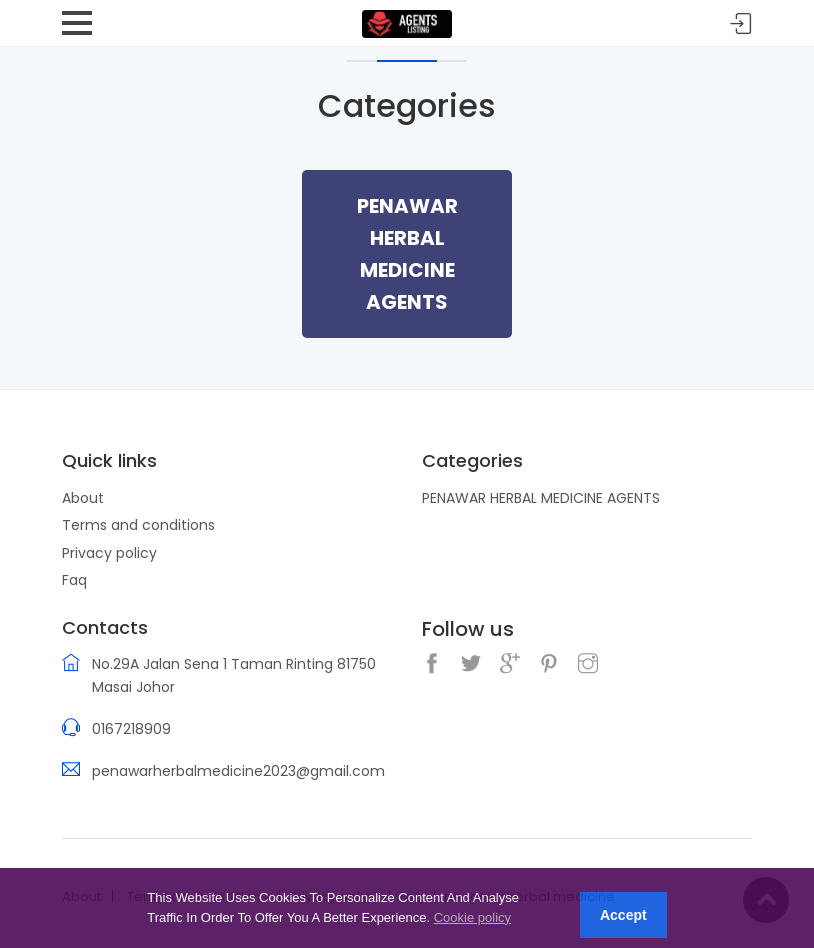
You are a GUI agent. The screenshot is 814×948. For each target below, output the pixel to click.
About (83, 498)
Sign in (741, 24)
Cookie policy (472, 917)
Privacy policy (109, 553)
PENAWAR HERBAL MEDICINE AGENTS (541, 498)
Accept (623, 915)
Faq (74, 580)
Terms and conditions (138, 525)
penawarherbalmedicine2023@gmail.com (238, 771)
